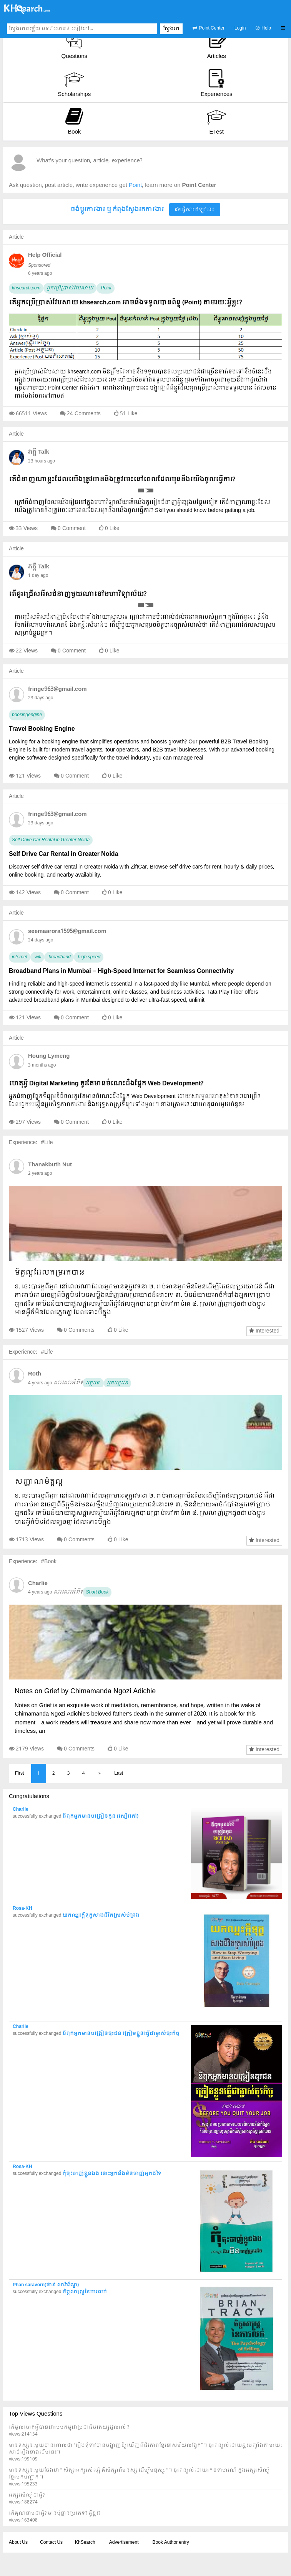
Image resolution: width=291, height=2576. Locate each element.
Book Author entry (170, 2542)
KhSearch (85, 2542)
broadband (58, 957)
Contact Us (51, 2542)
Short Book (97, 1592)
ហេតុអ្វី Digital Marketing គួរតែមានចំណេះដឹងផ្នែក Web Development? (106, 1083)
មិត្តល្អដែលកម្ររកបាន (50, 1273)
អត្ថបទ (93, 1383)
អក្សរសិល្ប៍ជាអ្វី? (27, 2495)
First (19, 1773)
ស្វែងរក (171, 29)
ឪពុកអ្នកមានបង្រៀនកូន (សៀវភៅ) (100, 1816)
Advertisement (124, 2542)
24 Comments (84, 413)
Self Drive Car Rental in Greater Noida (51, 840)
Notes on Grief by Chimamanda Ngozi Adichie (85, 1692)
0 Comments (79, 1330)
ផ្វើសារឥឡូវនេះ (194, 209)
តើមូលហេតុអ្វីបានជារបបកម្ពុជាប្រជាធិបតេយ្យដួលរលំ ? (69, 2427)
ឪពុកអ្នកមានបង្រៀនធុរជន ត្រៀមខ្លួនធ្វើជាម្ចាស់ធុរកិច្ (121, 2034)
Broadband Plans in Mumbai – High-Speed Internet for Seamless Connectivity (121, 971)
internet (19, 957)
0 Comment (72, 528)
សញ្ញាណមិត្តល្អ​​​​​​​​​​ (39, 1482)
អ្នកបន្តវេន (117, 1383)
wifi (37, 957)
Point (105, 288)
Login (240, 28)
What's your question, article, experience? (89, 161)
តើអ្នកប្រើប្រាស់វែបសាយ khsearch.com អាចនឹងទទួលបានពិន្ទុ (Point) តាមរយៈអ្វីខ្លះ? (125, 302)
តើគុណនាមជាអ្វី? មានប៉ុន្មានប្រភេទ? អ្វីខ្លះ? (54, 2513)
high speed (88, 957)
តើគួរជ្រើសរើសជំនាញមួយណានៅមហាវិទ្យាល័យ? (77, 594)
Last (118, 1773)
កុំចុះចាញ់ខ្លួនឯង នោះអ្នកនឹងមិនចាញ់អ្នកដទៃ (111, 2174)
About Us (18, 2542)
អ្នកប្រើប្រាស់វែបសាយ (70, 288)
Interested (264, 1331)
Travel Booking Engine (42, 729)
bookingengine (27, 715)
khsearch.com (26, 288)
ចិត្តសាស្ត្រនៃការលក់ (84, 2292)
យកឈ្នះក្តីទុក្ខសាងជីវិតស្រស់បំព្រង (101, 1915)
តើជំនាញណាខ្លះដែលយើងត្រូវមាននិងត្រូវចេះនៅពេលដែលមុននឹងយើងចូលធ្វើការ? (122, 479)
